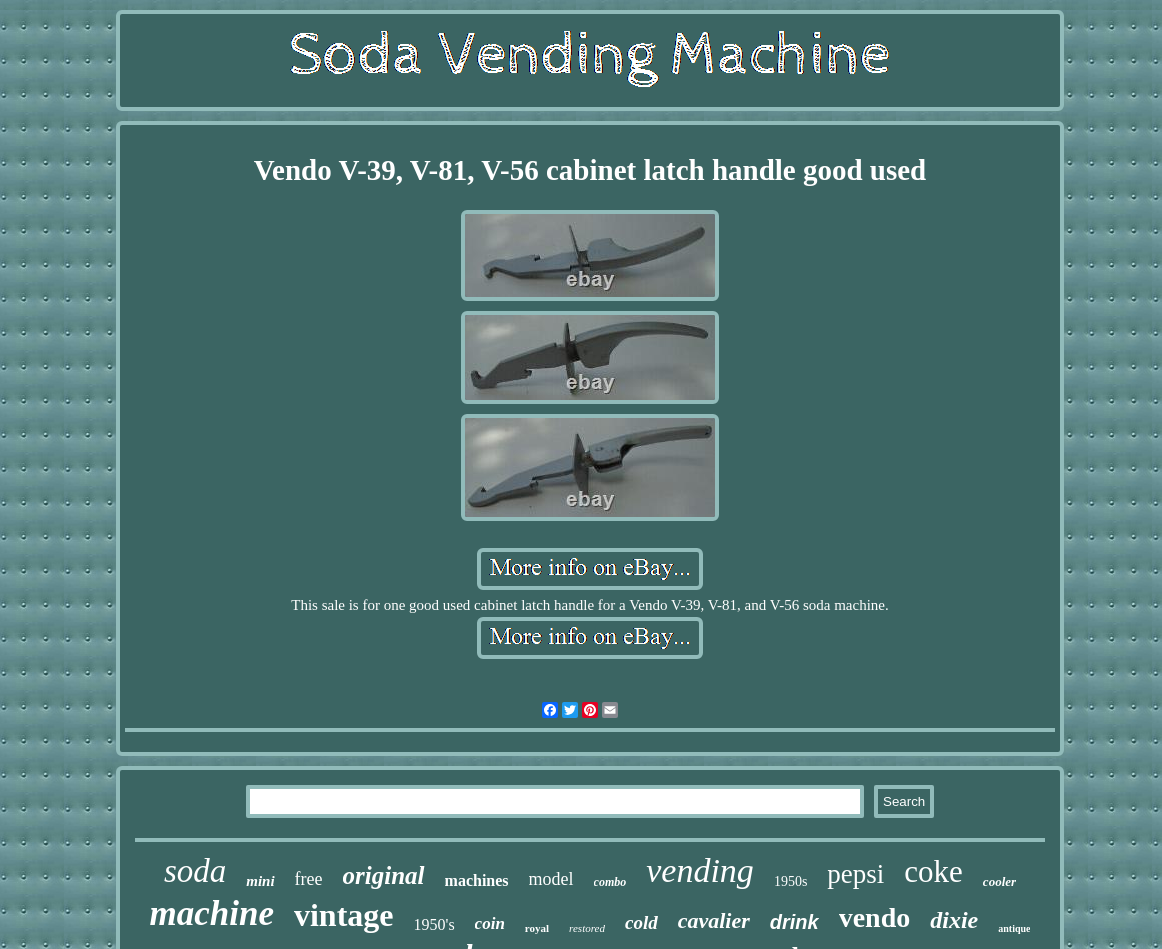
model (551, 879)
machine (212, 913)
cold (641, 922)
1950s (790, 881)
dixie (954, 920)
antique (1014, 928)
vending (700, 870)
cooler (999, 881)
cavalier (714, 920)
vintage (344, 915)
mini (260, 881)
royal (537, 928)
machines (477, 880)
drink (794, 922)
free (309, 879)
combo (610, 882)
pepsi (855, 874)
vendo (875, 917)
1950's (434, 924)
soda (195, 871)
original (384, 875)
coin (490, 923)
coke (933, 871)
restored (587, 928)
